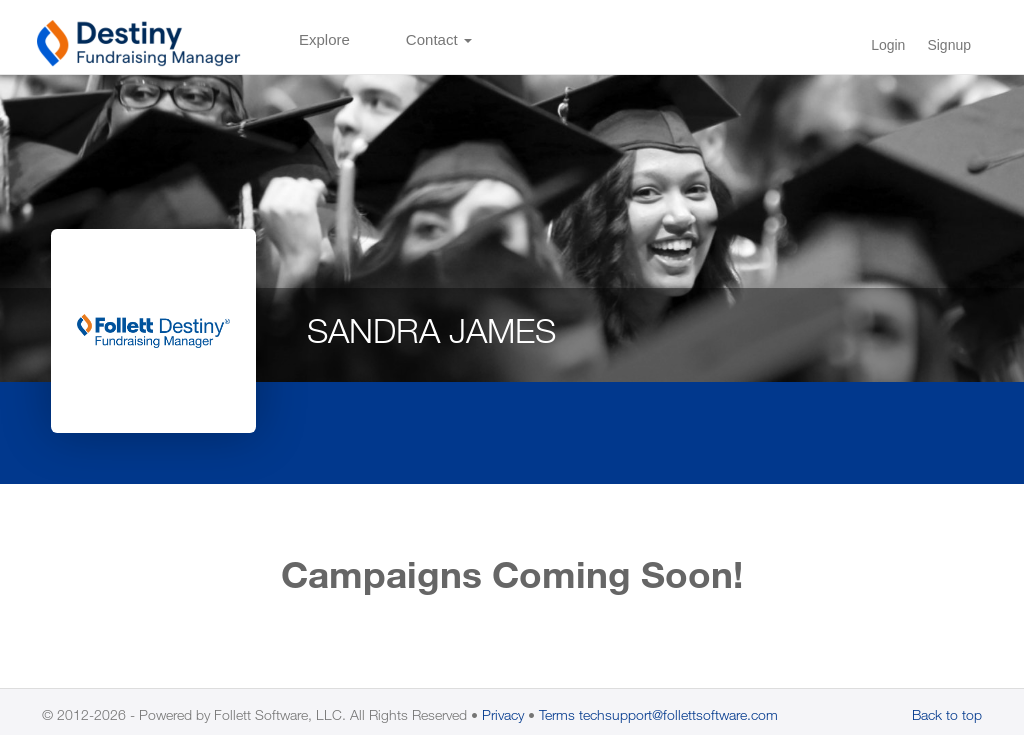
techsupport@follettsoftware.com (678, 714)
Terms (557, 714)
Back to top (947, 714)
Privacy (503, 714)
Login (888, 45)
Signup (949, 45)
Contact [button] (439, 39)
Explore (324, 39)
